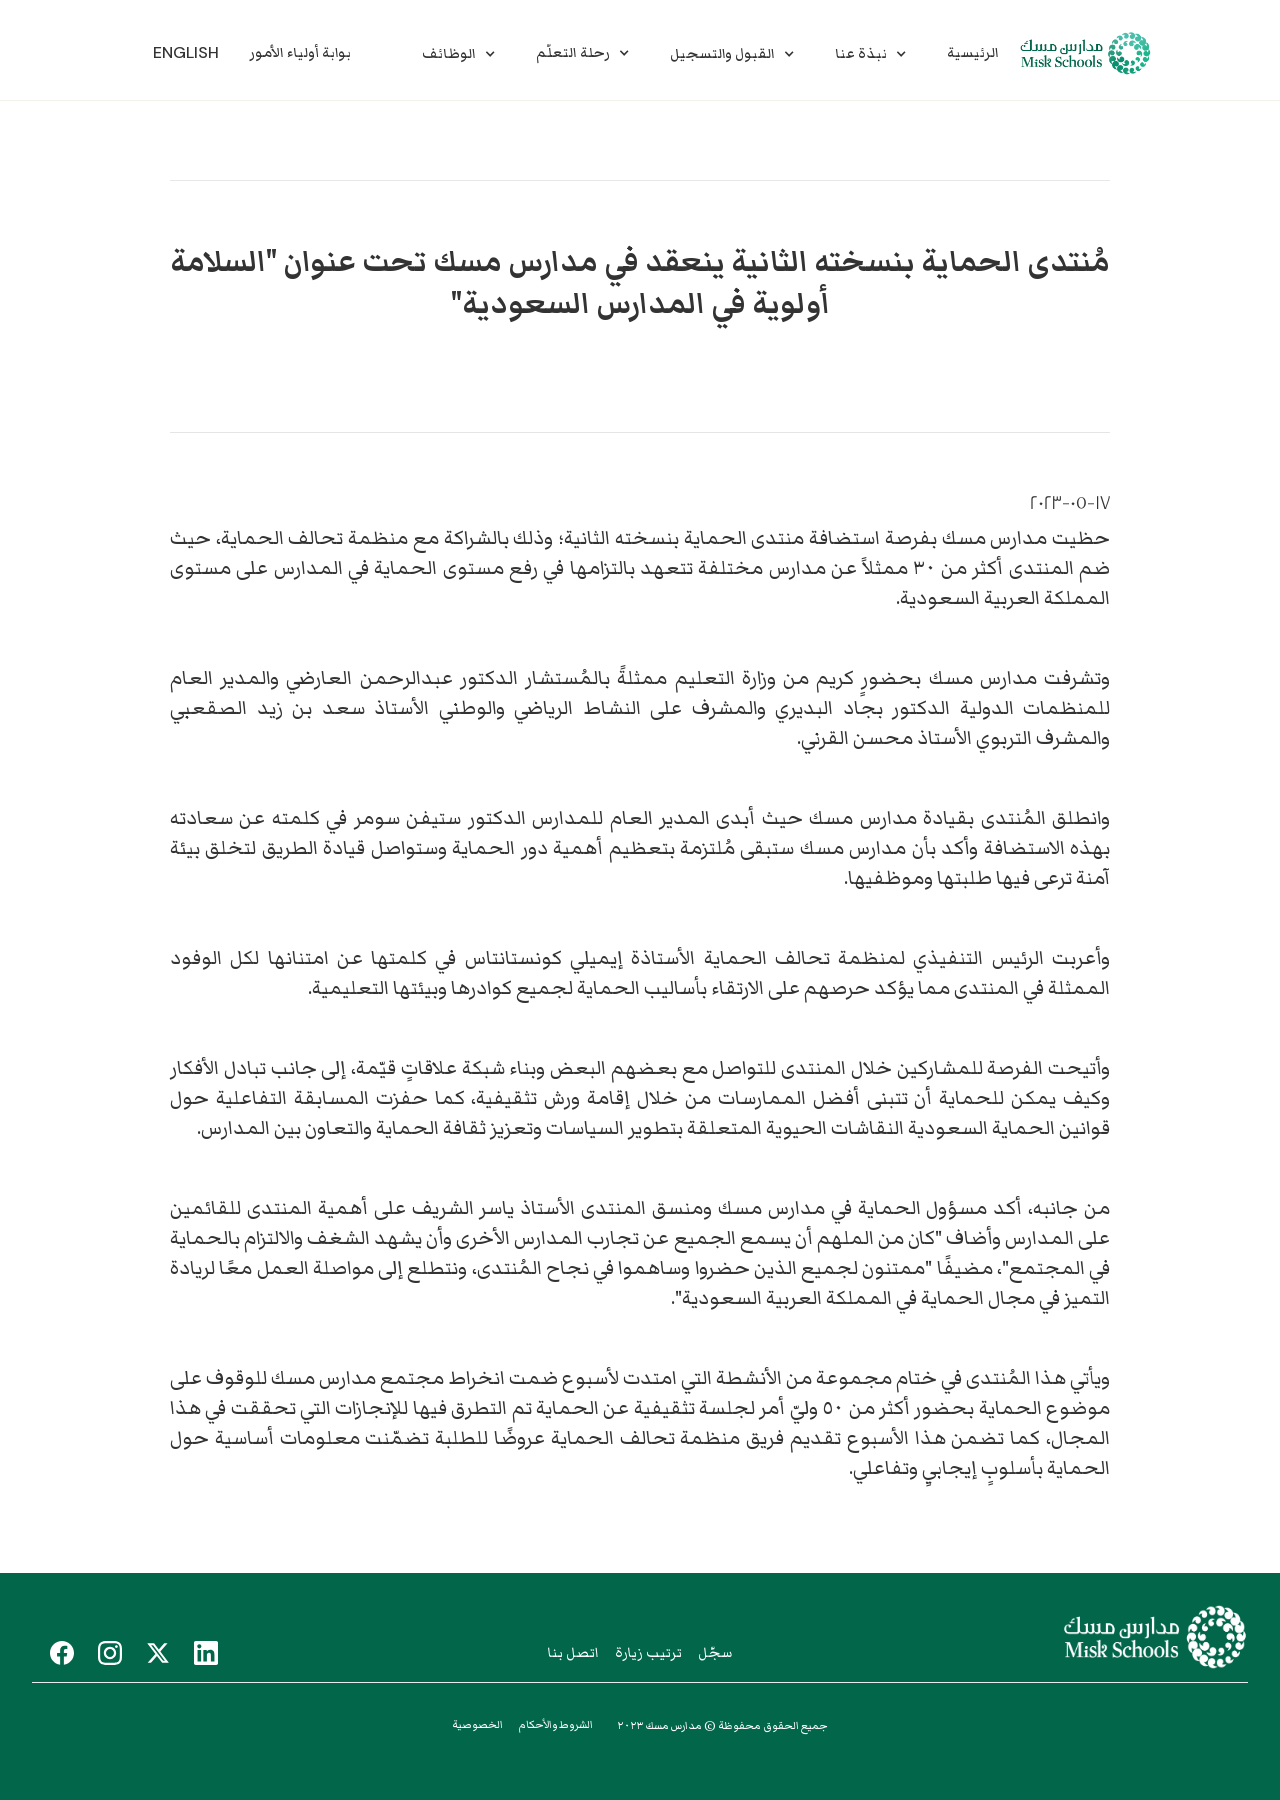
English (186, 52)
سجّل (715, 1653)
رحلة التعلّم (573, 53)
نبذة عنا (861, 54)
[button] (459, 53)
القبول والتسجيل (722, 54)
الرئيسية (973, 53)
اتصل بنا (573, 1653)
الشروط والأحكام (556, 1724)
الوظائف (449, 54)
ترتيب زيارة (648, 1653)
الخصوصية (477, 1724)
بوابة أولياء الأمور (300, 53)
